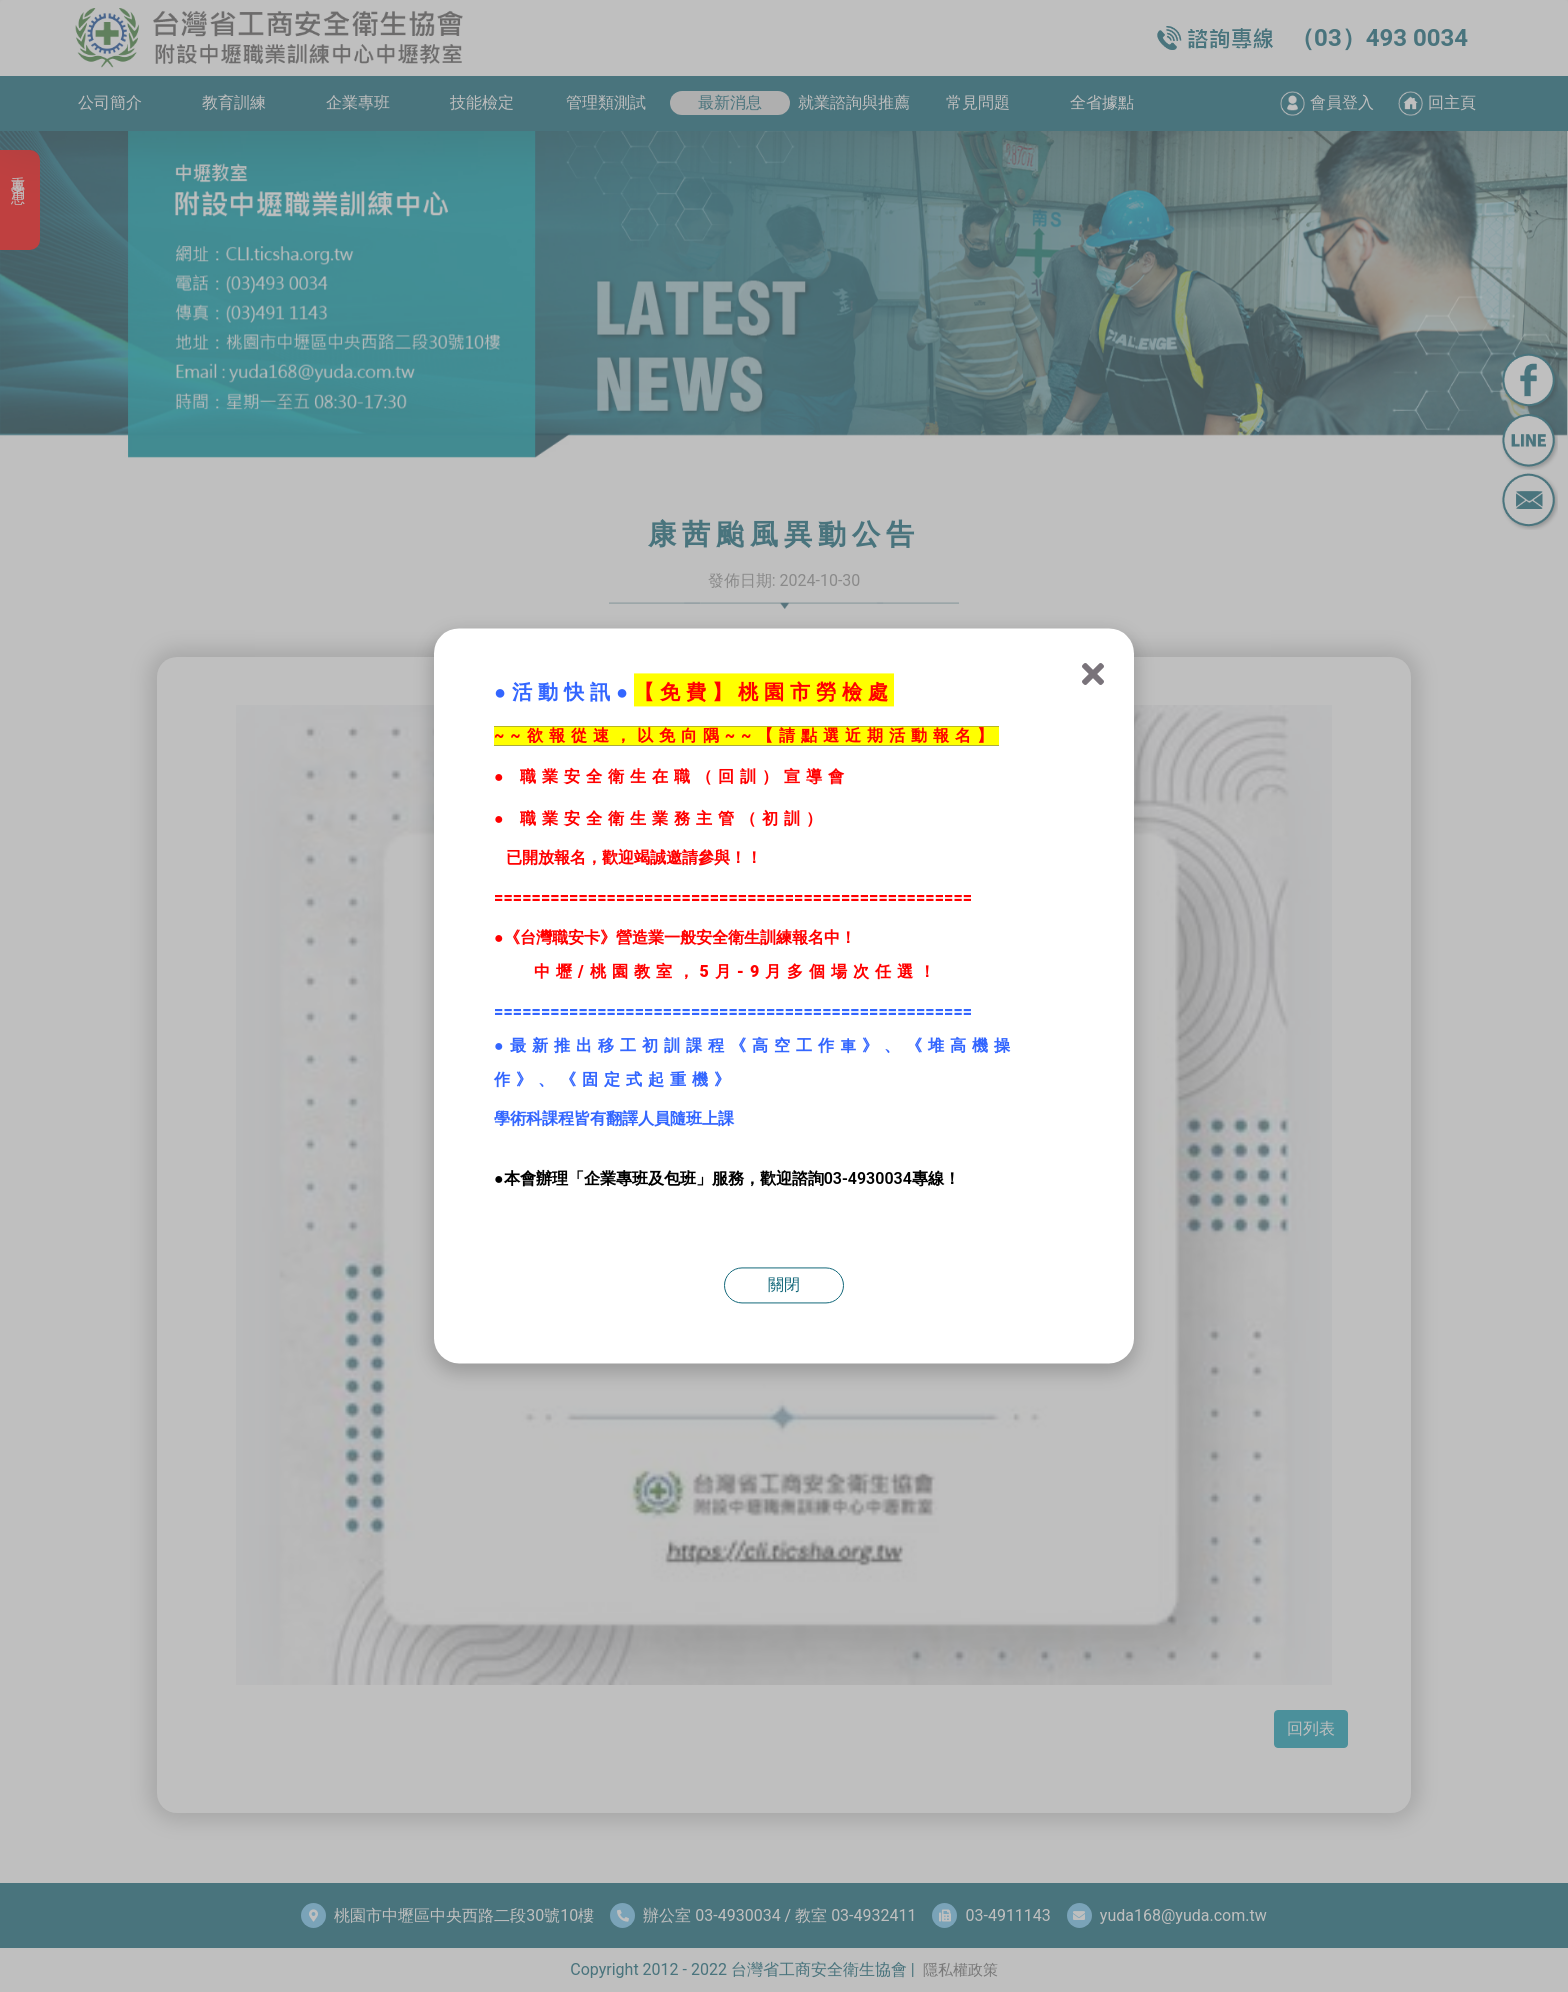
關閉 (784, 1285)
